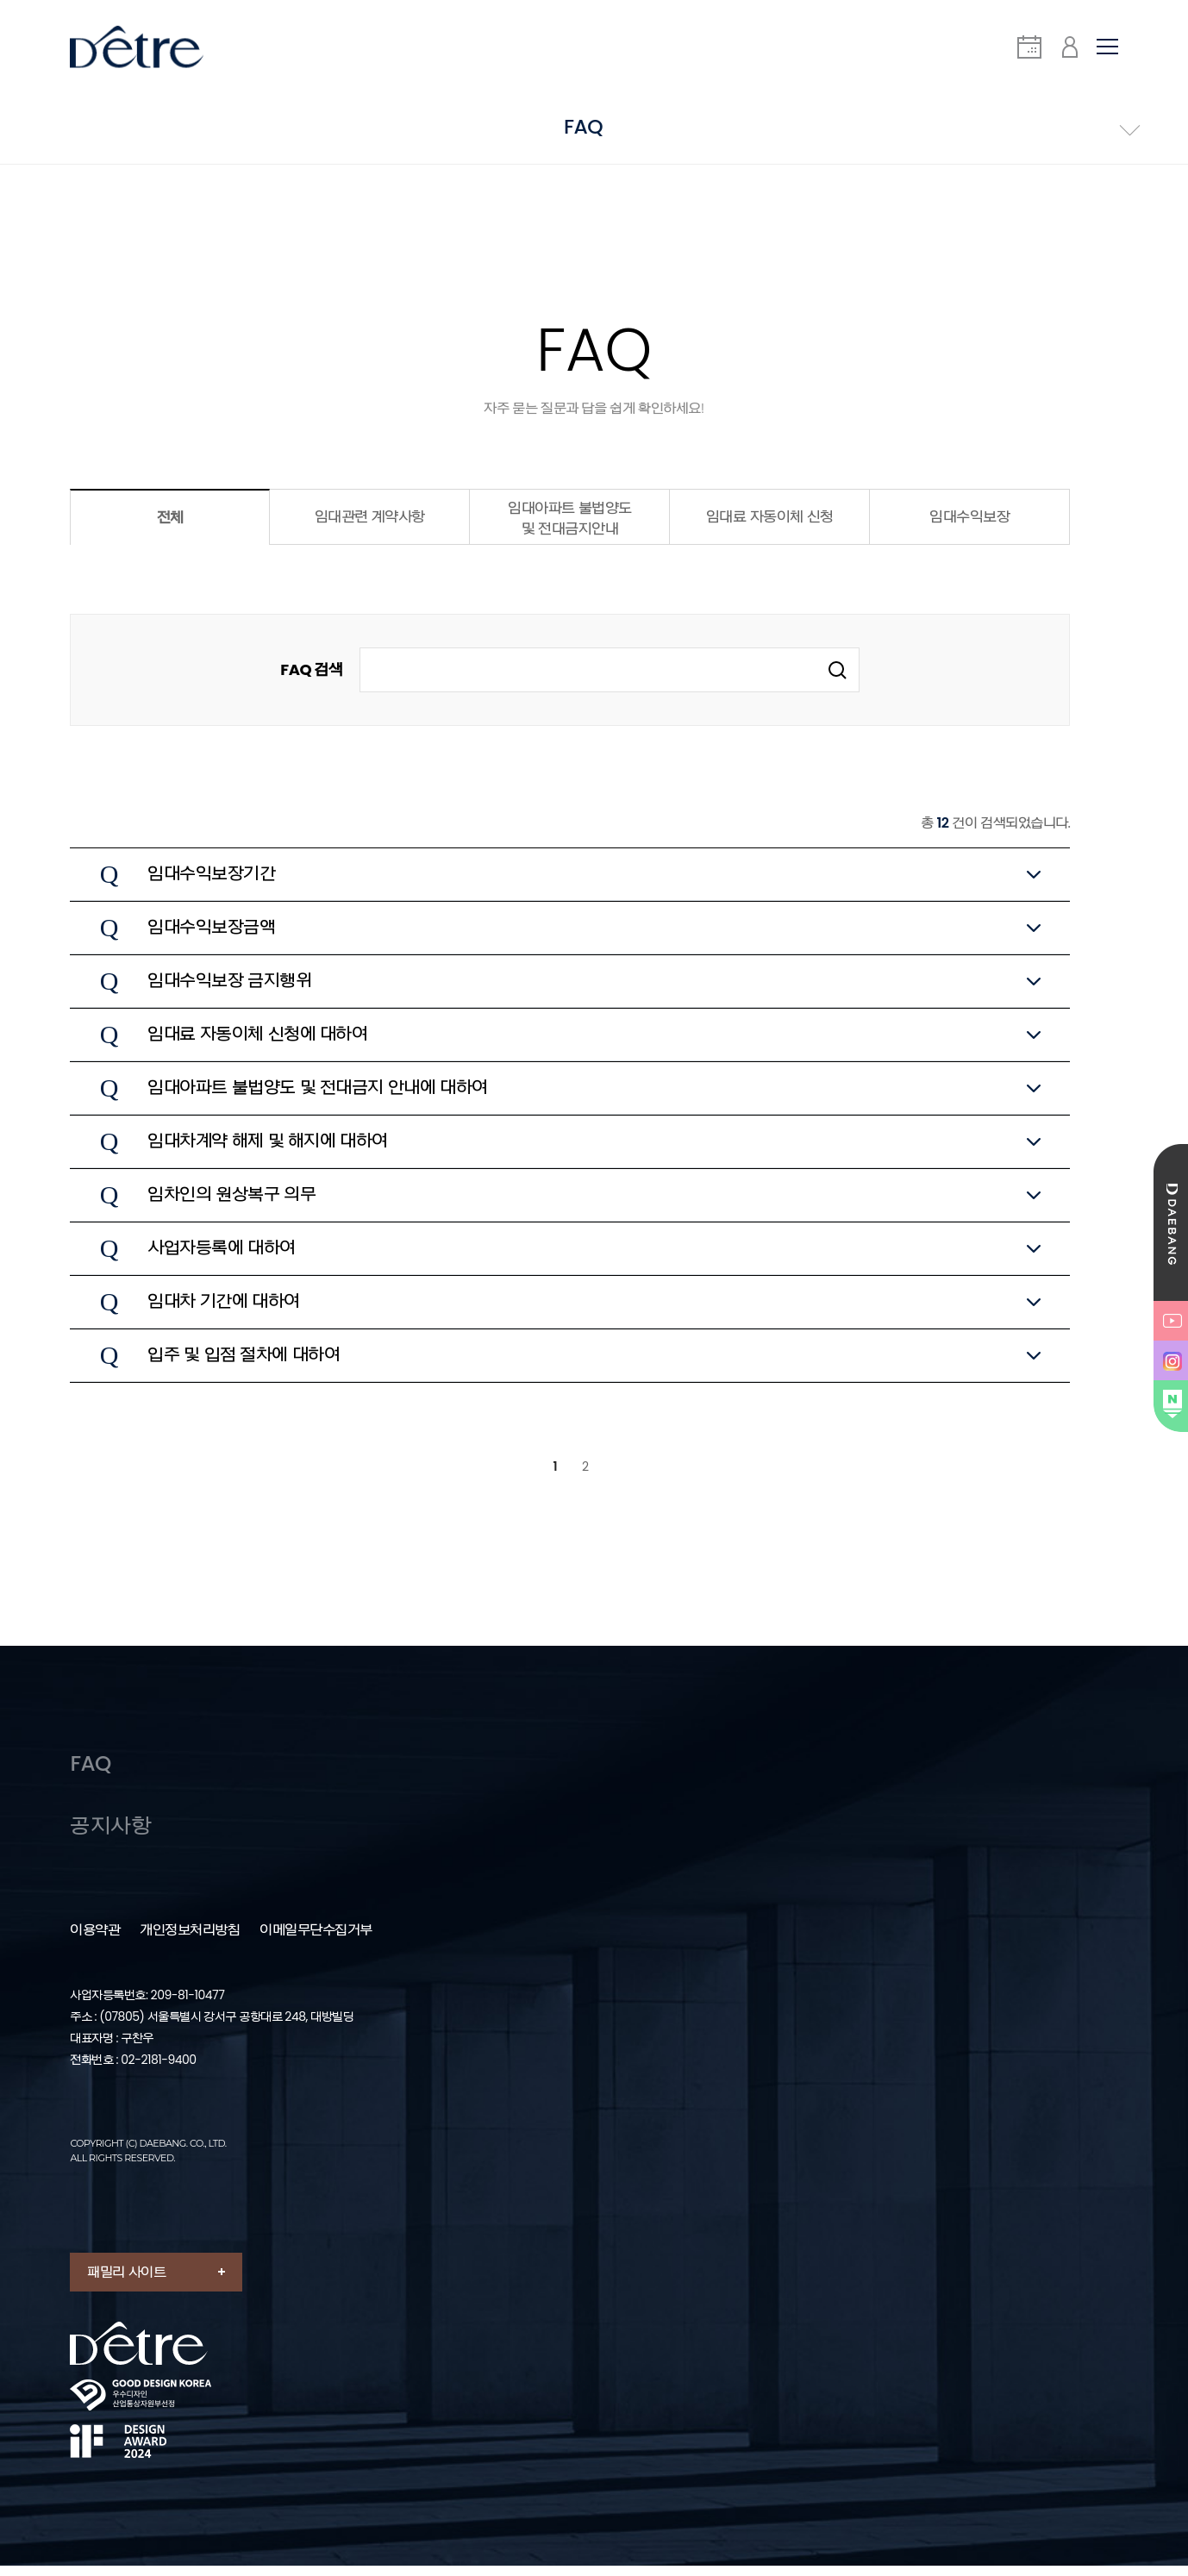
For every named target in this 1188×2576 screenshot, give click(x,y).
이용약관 (95, 1941)
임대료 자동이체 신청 (770, 524)
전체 (170, 525)
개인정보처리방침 (190, 1941)
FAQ (90, 1772)
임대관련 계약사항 (370, 524)
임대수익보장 (969, 524)
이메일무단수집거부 (315, 1941)
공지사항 (110, 1837)
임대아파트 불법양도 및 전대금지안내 (570, 526)
